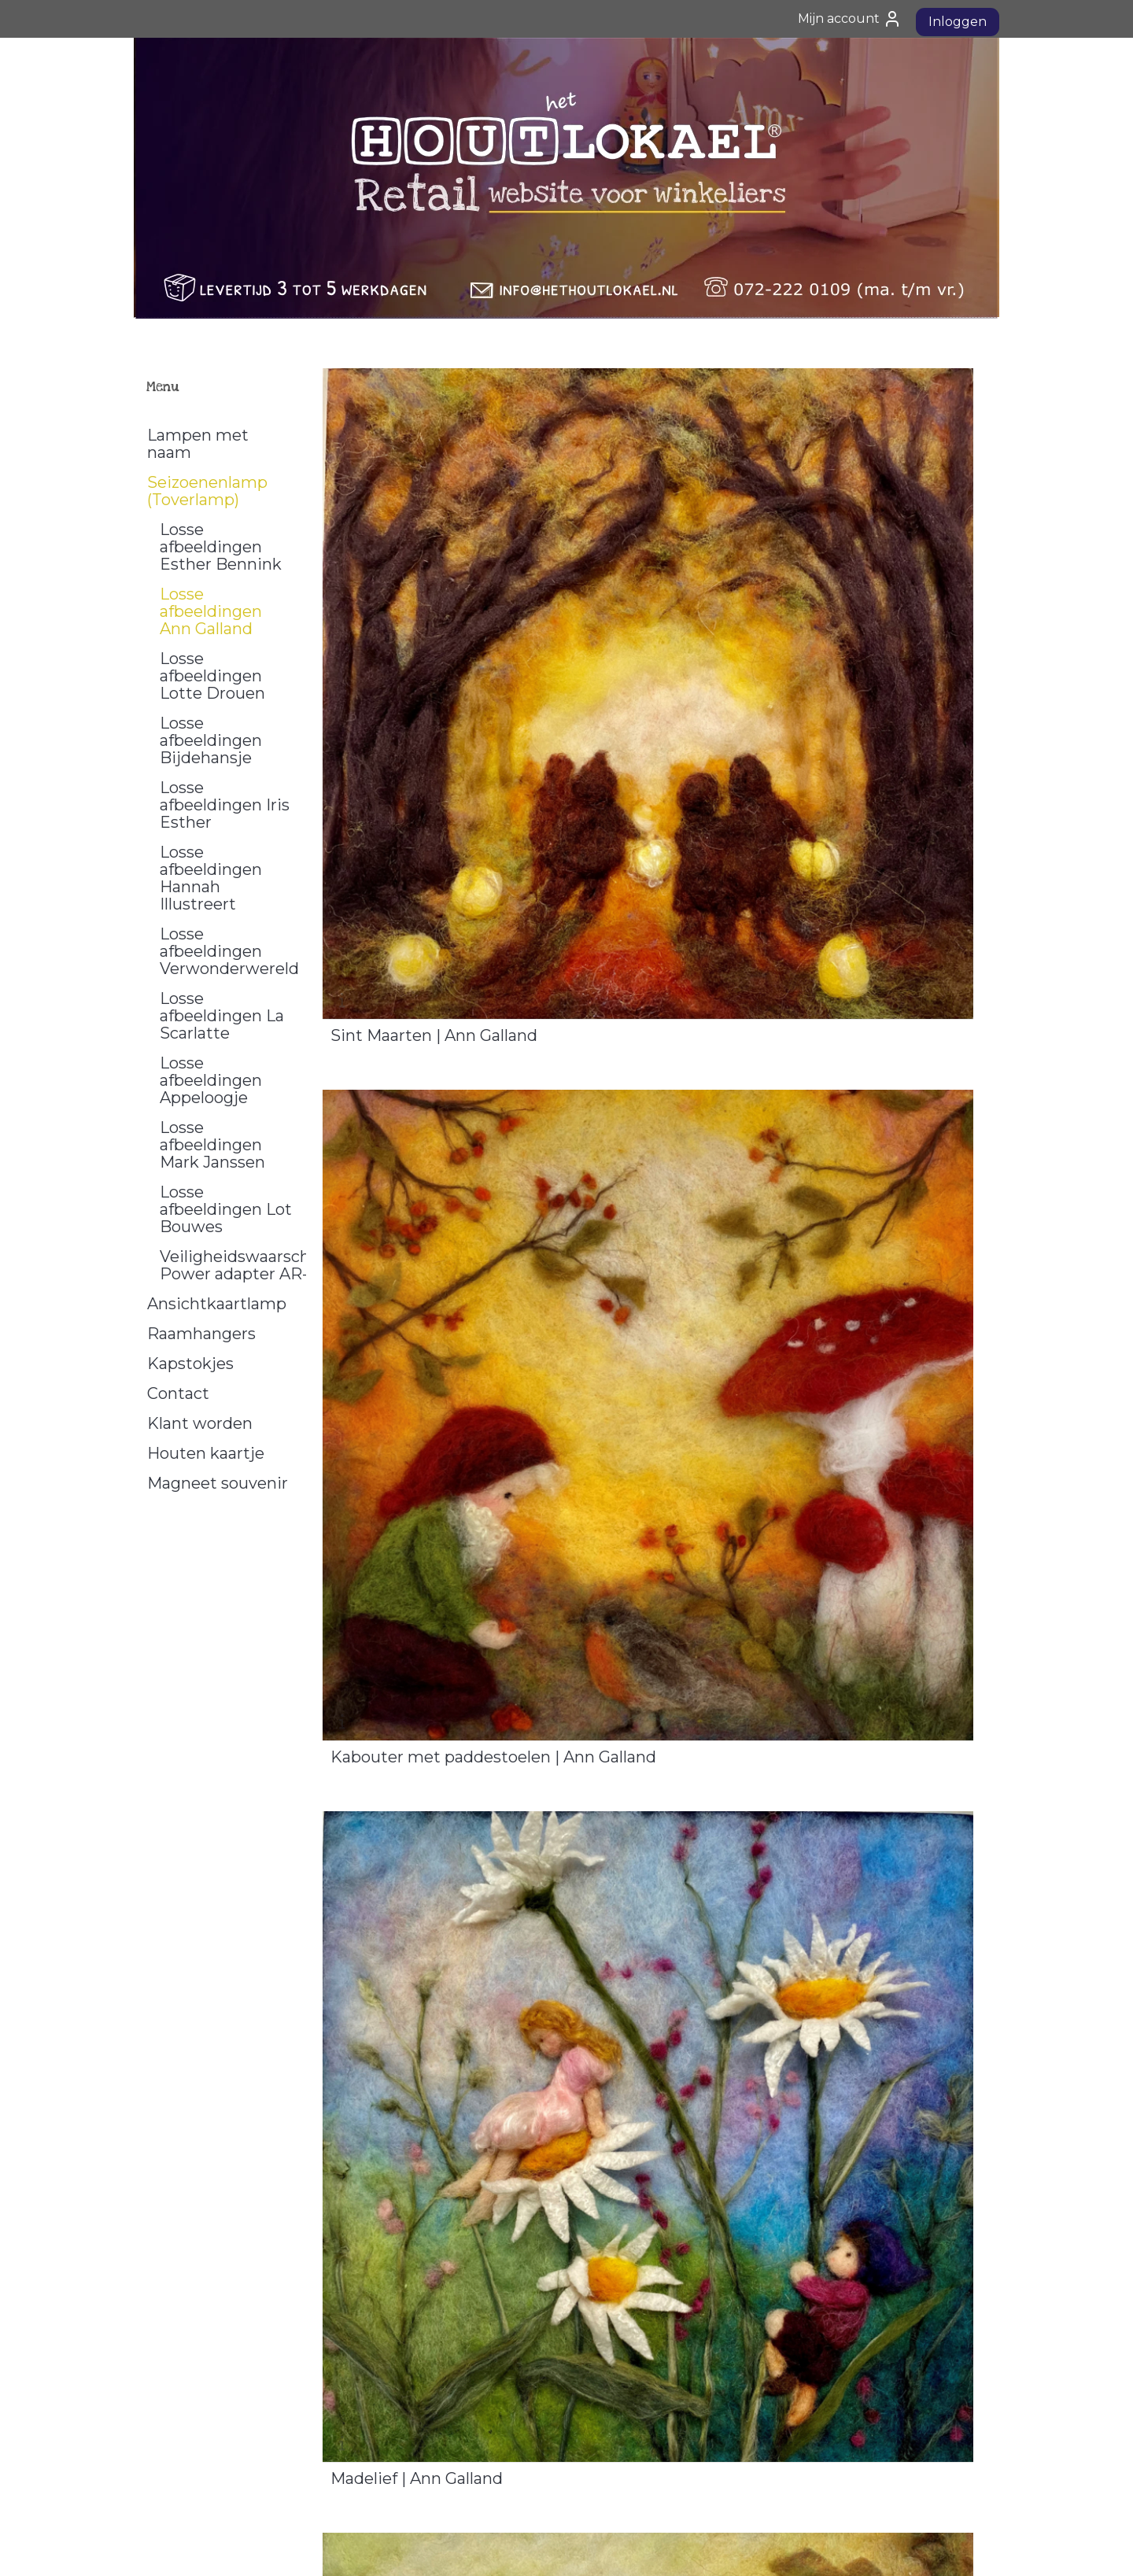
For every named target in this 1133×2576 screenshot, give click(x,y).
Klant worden (200, 1423)
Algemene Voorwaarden (208, 2426)
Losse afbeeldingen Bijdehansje (211, 740)
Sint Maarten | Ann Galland (433, 715)
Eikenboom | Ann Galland (775, 1116)
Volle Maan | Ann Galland (424, 1518)
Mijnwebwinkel (747, 2546)
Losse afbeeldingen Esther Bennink (221, 547)
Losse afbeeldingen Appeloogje (211, 1080)
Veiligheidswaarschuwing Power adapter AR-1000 (233, 1265)
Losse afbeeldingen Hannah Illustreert (211, 878)
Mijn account (850, 18)
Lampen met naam (198, 444)
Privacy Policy (180, 2444)
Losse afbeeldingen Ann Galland (211, 611)
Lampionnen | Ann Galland (432, 1919)
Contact (178, 1393)
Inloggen (957, 21)
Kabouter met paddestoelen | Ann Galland (809, 723)
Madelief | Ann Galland (416, 1116)
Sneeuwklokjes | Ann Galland (788, 1518)
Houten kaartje (205, 1453)
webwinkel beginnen (609, 2546)
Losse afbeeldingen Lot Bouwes (226, 1209)
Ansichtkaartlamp (216, 1303)
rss (550, 2546)
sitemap (521, 2546)
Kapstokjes (190, 1363)
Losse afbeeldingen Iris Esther (225, 805)
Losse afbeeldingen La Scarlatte (222, 1016)
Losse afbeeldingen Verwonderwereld (229, 951)
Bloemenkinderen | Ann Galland (800, 1919)
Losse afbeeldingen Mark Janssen (212, 1145)
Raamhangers (201, 1333)
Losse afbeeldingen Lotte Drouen (212, 676)
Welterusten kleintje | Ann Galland (463, 2320)
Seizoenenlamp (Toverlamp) (207, 491)
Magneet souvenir (217, 1483)
